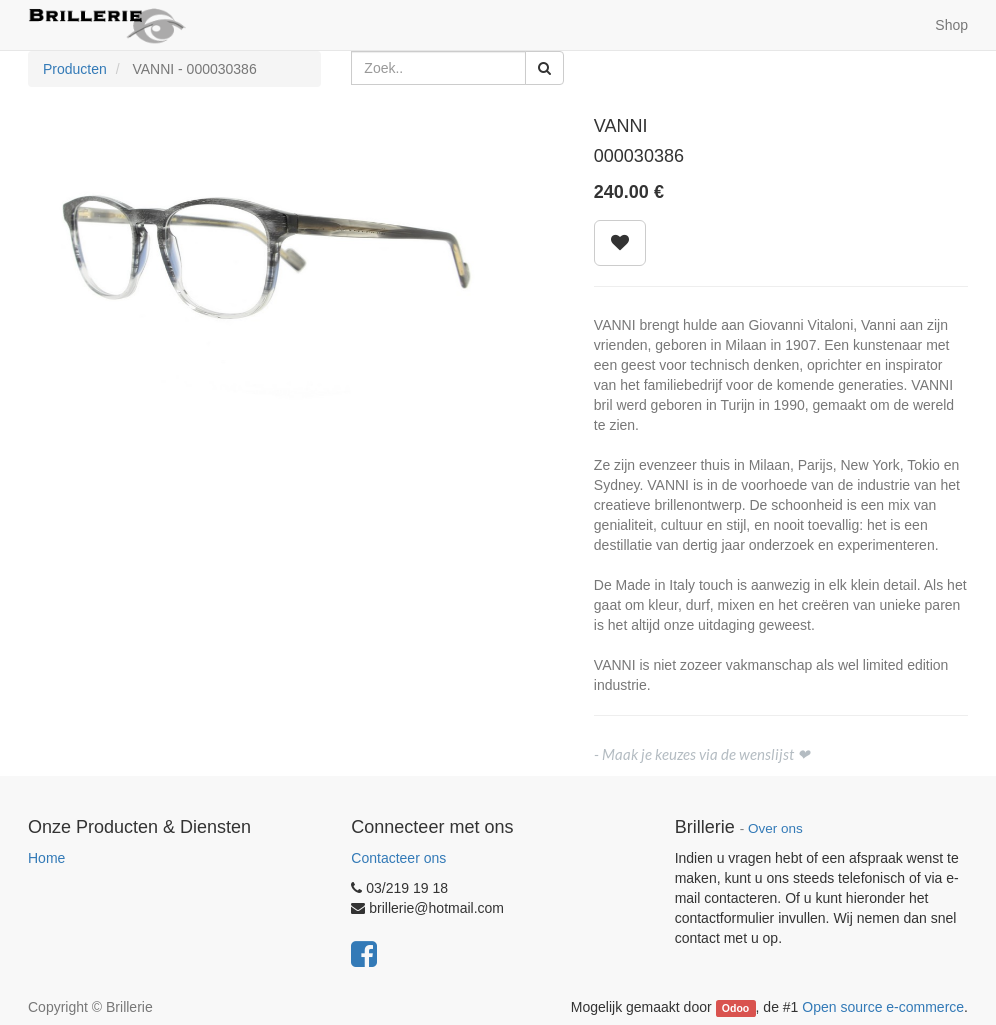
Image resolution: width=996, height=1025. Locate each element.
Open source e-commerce (883, 1007)
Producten (75, 69)
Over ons (775, 828)
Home (46, 858)
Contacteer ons (398, 858)
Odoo (735, 1008)
